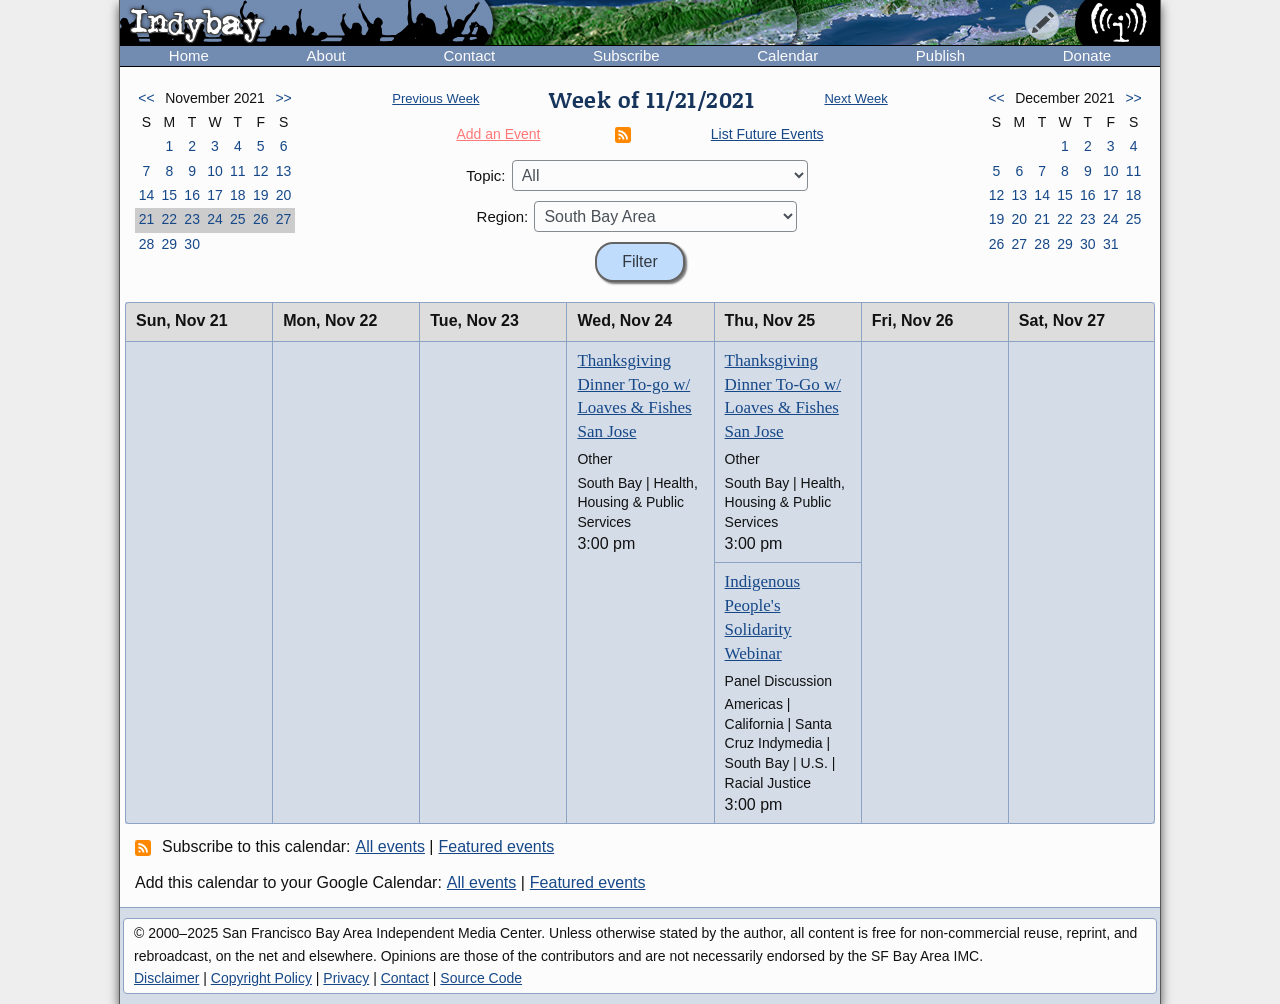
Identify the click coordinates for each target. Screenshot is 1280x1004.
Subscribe (626, 55)
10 (215, 171)
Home (189, 55)
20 (284, 195)
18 (238, 195)
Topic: (485, 175)
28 (147, 244)
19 (261, 195)
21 (147, 219)
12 (261, 171)
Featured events (497, 846)
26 (261, 219)
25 (238, 219)
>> (283, 98)
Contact (469, 55)
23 (192, 219)
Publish (940, 55)
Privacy (346, 978)
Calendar (787, 55)
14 (147, 195)
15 (169, 195)
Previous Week (435, 98)
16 (192, 195)
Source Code (481, 978)
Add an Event (498, 134)
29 (169, 244)
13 (284, 171)
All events (390, 846)
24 (215, 219)
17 (215, 195)
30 (192, 244)
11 (238, 171)
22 (169, 219)
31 (1111, 244)
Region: (503, 216)
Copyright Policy (261, 978)
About (326, 55)
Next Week (855, 98)
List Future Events (767, 134)
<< (146, 98)
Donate (1087, 55)
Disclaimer (166, 978)
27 (284, 219)
